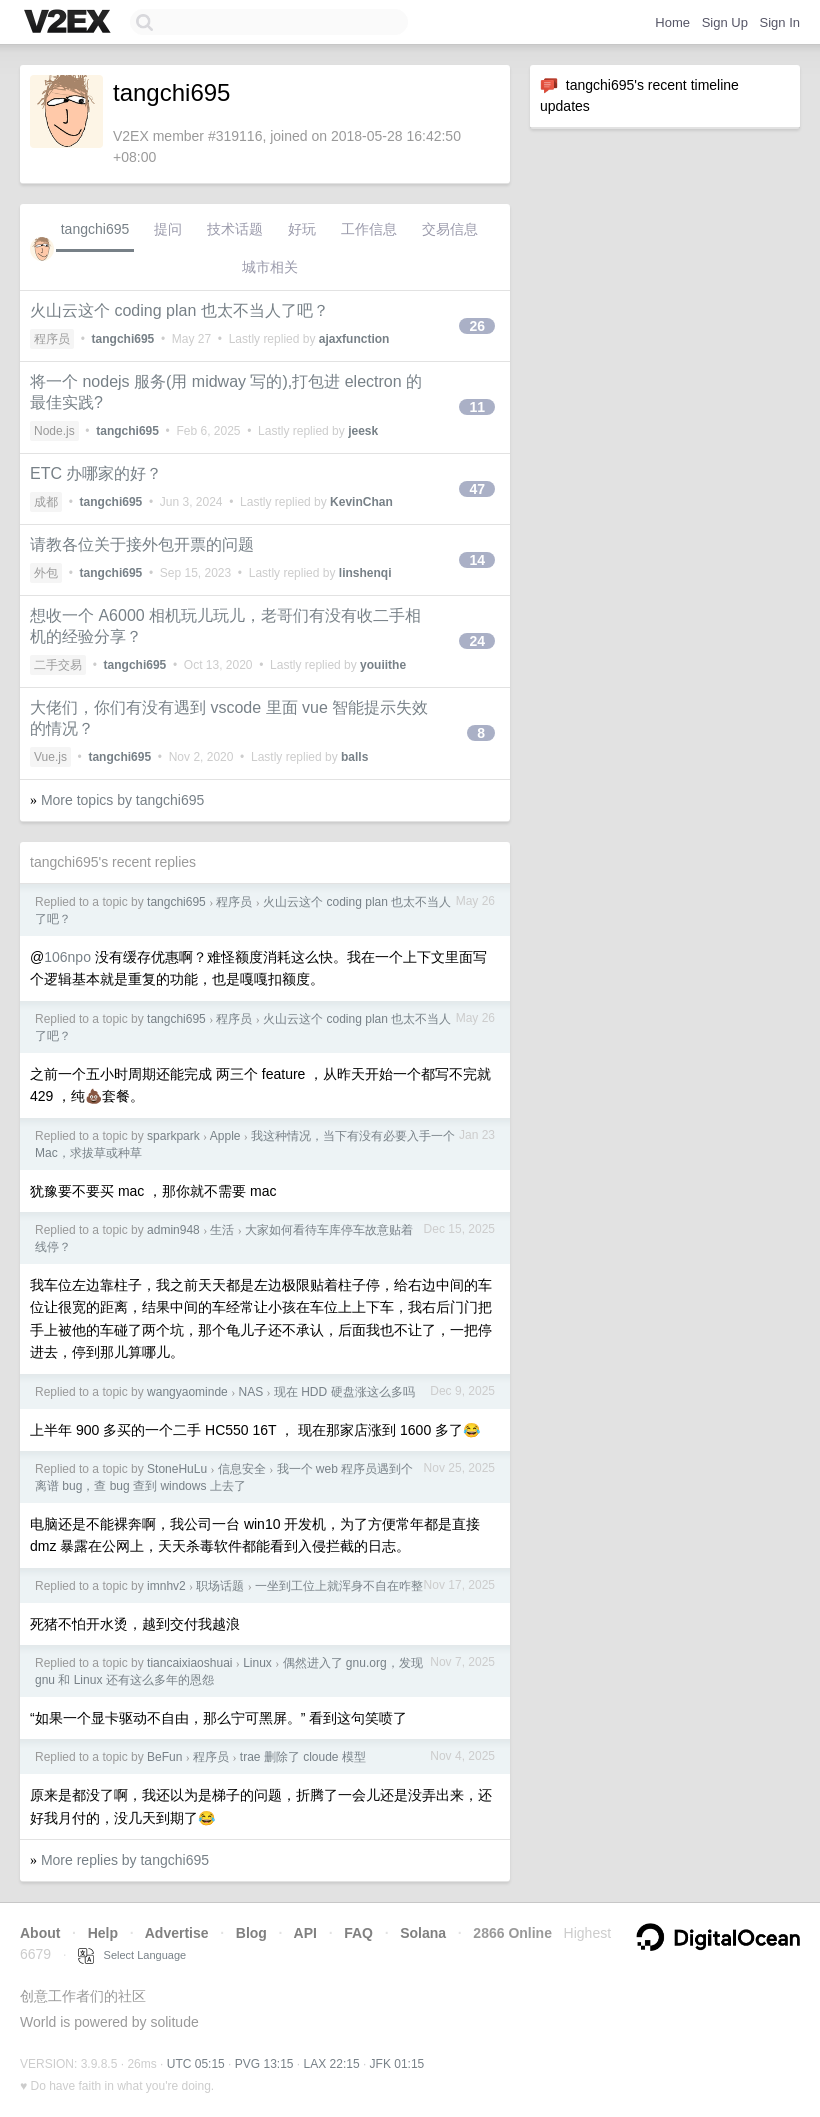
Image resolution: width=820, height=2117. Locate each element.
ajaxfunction (354, 339)
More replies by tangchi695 (125, 1860)
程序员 (52, 339)
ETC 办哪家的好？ (96, 473)
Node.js (54, 431)
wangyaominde (187, 1392)
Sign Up (725, 22)
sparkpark (173, 1136)
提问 (168, 229)
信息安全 (242, 1469)
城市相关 (270, 267)
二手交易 (58, 665)
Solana (423, 1933)
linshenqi (365, 573)
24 (477, 641)
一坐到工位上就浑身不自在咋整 (339, 1586)
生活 (222, 1230)
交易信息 (450, 229)
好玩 (302, 229)
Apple (225, 1136)
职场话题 (220, 1586)
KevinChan (361, 502)
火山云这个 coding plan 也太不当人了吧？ (179, 310)
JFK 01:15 (397, 2064)
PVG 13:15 (264, 2064)
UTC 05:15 (196, 2064)
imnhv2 (166, 1586)
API (305, 1933)
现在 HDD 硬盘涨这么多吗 (344, 1392)
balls (354, 757)
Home (672, 22)
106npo (67, 957)
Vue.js (50, 757)
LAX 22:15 (332, 2064)
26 (477, 326)
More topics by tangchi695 (122, 800)
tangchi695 (95, 229)
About (40, 1933)
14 (477, 560)
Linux (257, 1663)
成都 (46, 502)
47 (477, 489)
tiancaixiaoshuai (189, 1663)
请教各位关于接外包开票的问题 (142, 544)
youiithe (383, 665)
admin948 (173, 1230)
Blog (251, 1933)
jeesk (363, 431)
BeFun (164, 1757)
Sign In (780, 22)
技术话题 (235, 229)
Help (103, 1933)
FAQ (358, 1933)
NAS (250, 1392)
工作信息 (369, 229)
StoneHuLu (177, 1469)
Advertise (177, 1933)
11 (477, 407)
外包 (46, 573)
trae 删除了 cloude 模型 (303, 1757)
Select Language (132, 1955)
